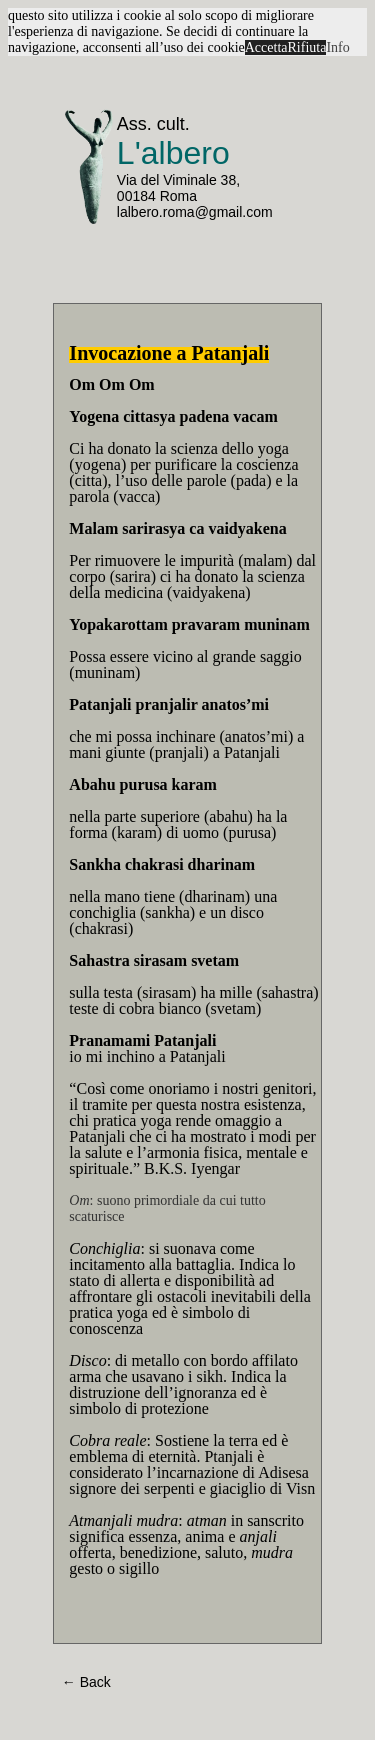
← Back (86, 1682)
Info (337, 47)
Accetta (266, 47)
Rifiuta (307, 47)
